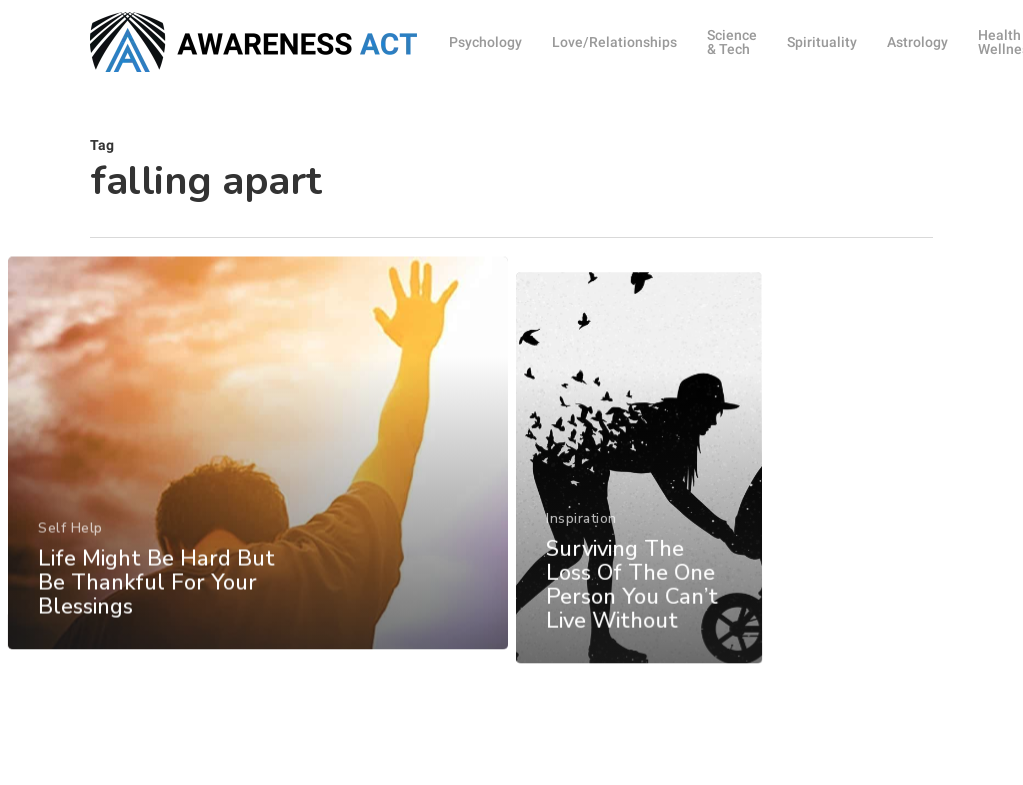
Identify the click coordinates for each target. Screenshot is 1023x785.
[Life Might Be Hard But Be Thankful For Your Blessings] (256, 486)
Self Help (69, 560)
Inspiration (581, 597)
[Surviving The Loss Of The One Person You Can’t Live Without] (639, 549)
